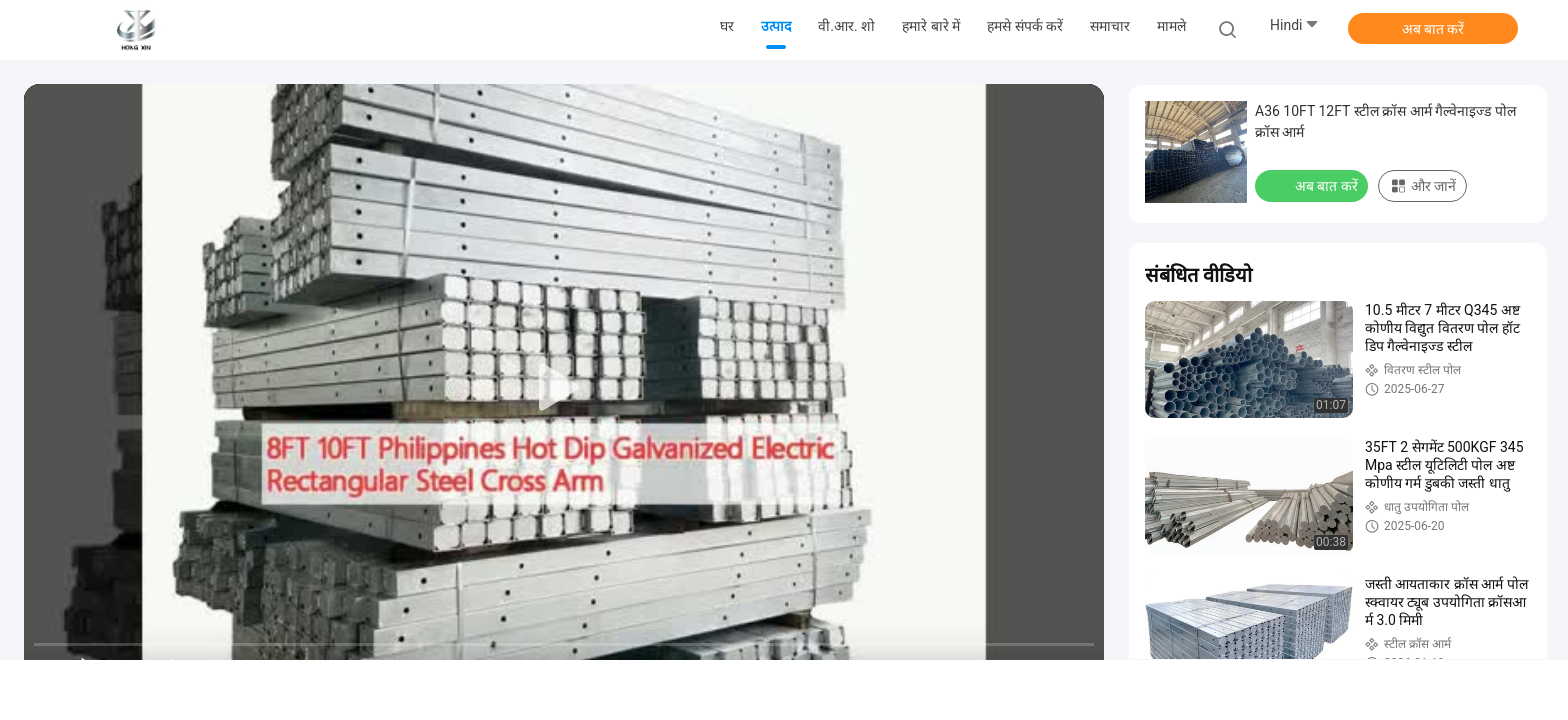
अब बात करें (1433, 29)
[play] (564, 388)
